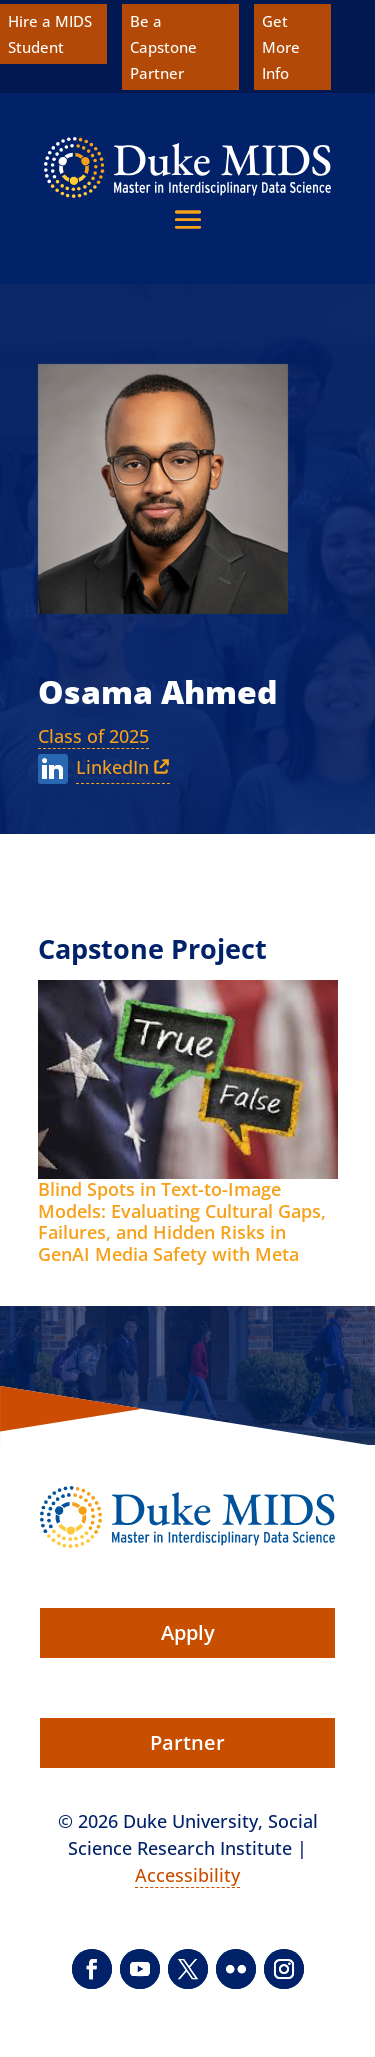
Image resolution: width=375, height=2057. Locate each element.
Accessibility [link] (187, 1875)
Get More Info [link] (281, 47)
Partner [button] (187, 1742)
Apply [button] (188, 1632)
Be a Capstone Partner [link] (163, 47)
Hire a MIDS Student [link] (50, 34)
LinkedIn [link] (112, 767)
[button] (188, 219)
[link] (187, 167)
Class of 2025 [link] (93, 736)
